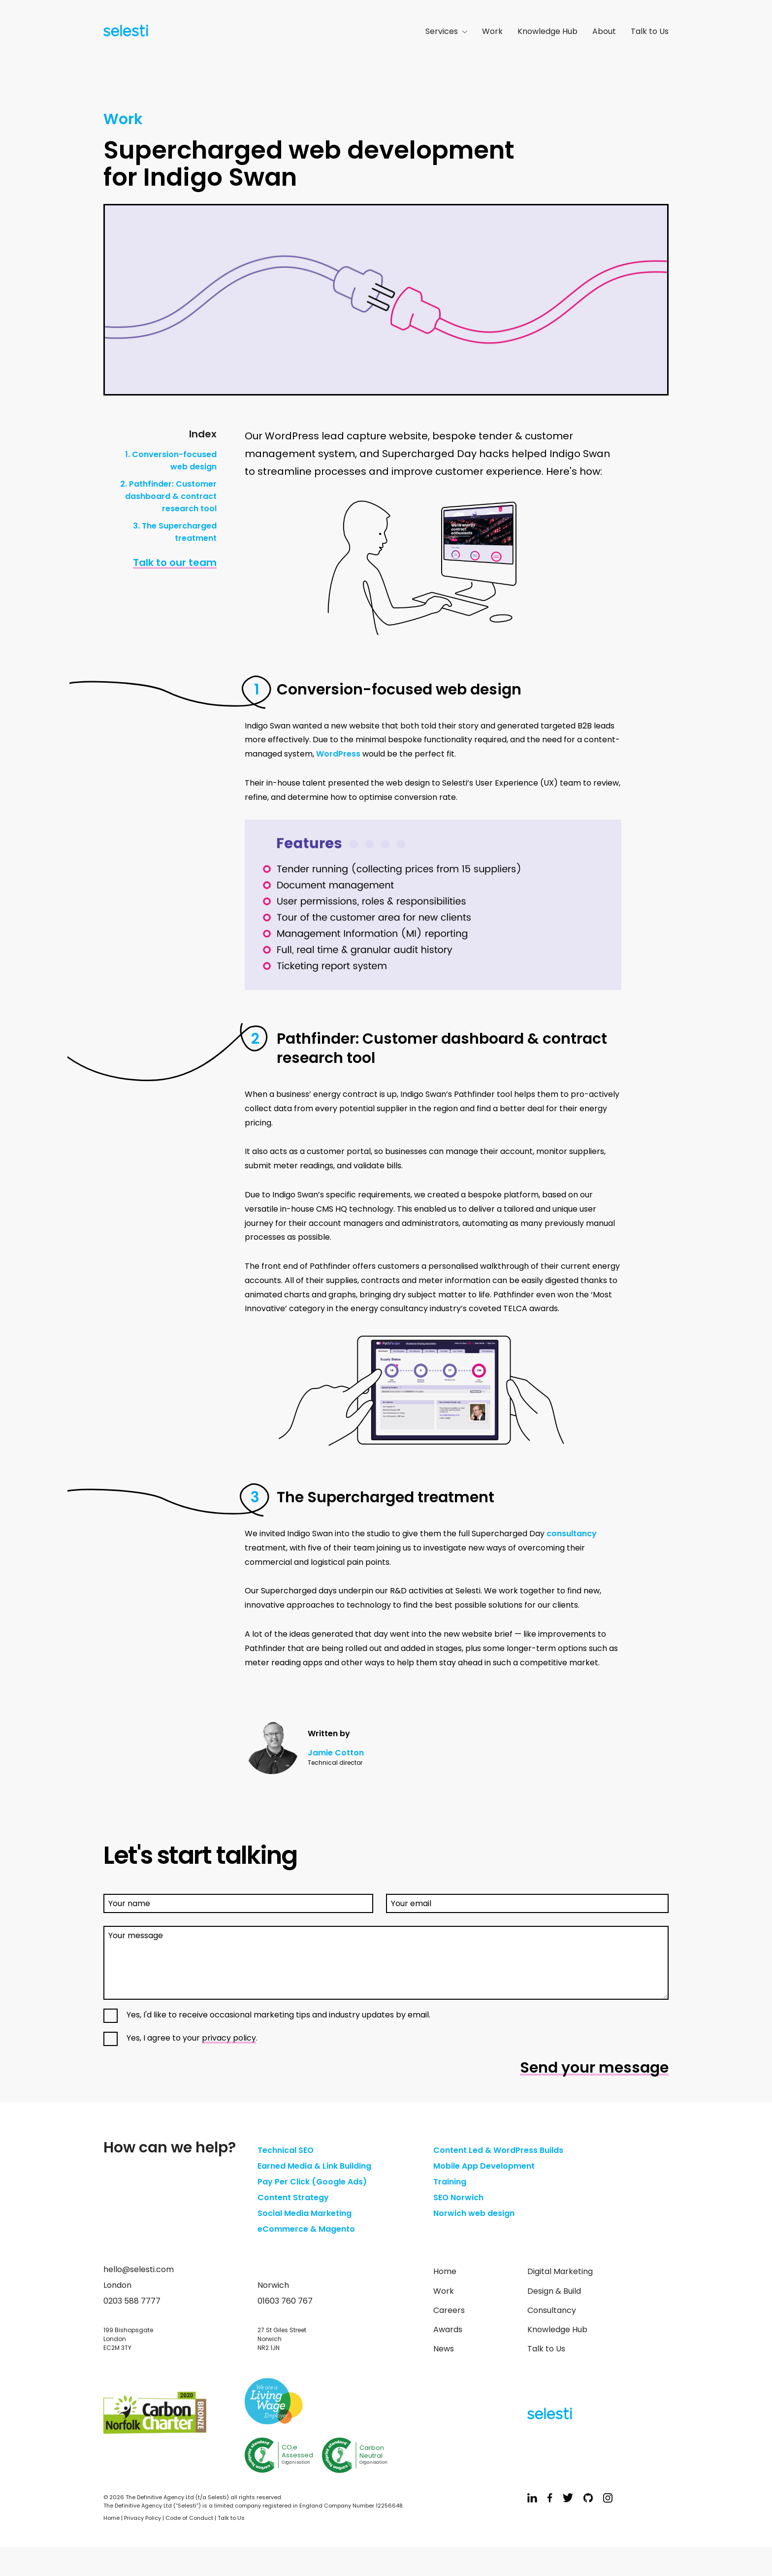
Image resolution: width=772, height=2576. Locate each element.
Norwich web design (474, 2213)
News (443, 2348)
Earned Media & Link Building (314, 2166)
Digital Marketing (560, 2271)
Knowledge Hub (547, 31)
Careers (449, 2310)
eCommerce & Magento (306, 2229)
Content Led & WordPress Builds (498, 2150)
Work (492, 31)
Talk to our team (175, 562)
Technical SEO (285, 2150)
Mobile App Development (484, 2166)
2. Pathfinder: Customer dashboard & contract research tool (168, 496)
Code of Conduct (189, 2518)
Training (449, 2181)
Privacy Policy (142, 2518)
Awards (447, 2329)
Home (444, 2271)
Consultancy (551, 2310)
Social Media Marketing (304, 2213)
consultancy (572, 1533)
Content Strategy (293, 2197)
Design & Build (554, 2291)
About (604, 31)
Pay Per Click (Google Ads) (312, 2181)
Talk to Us (650, 31)
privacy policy (229, 2038)
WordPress (338, 754)
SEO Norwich (458, 2197)
